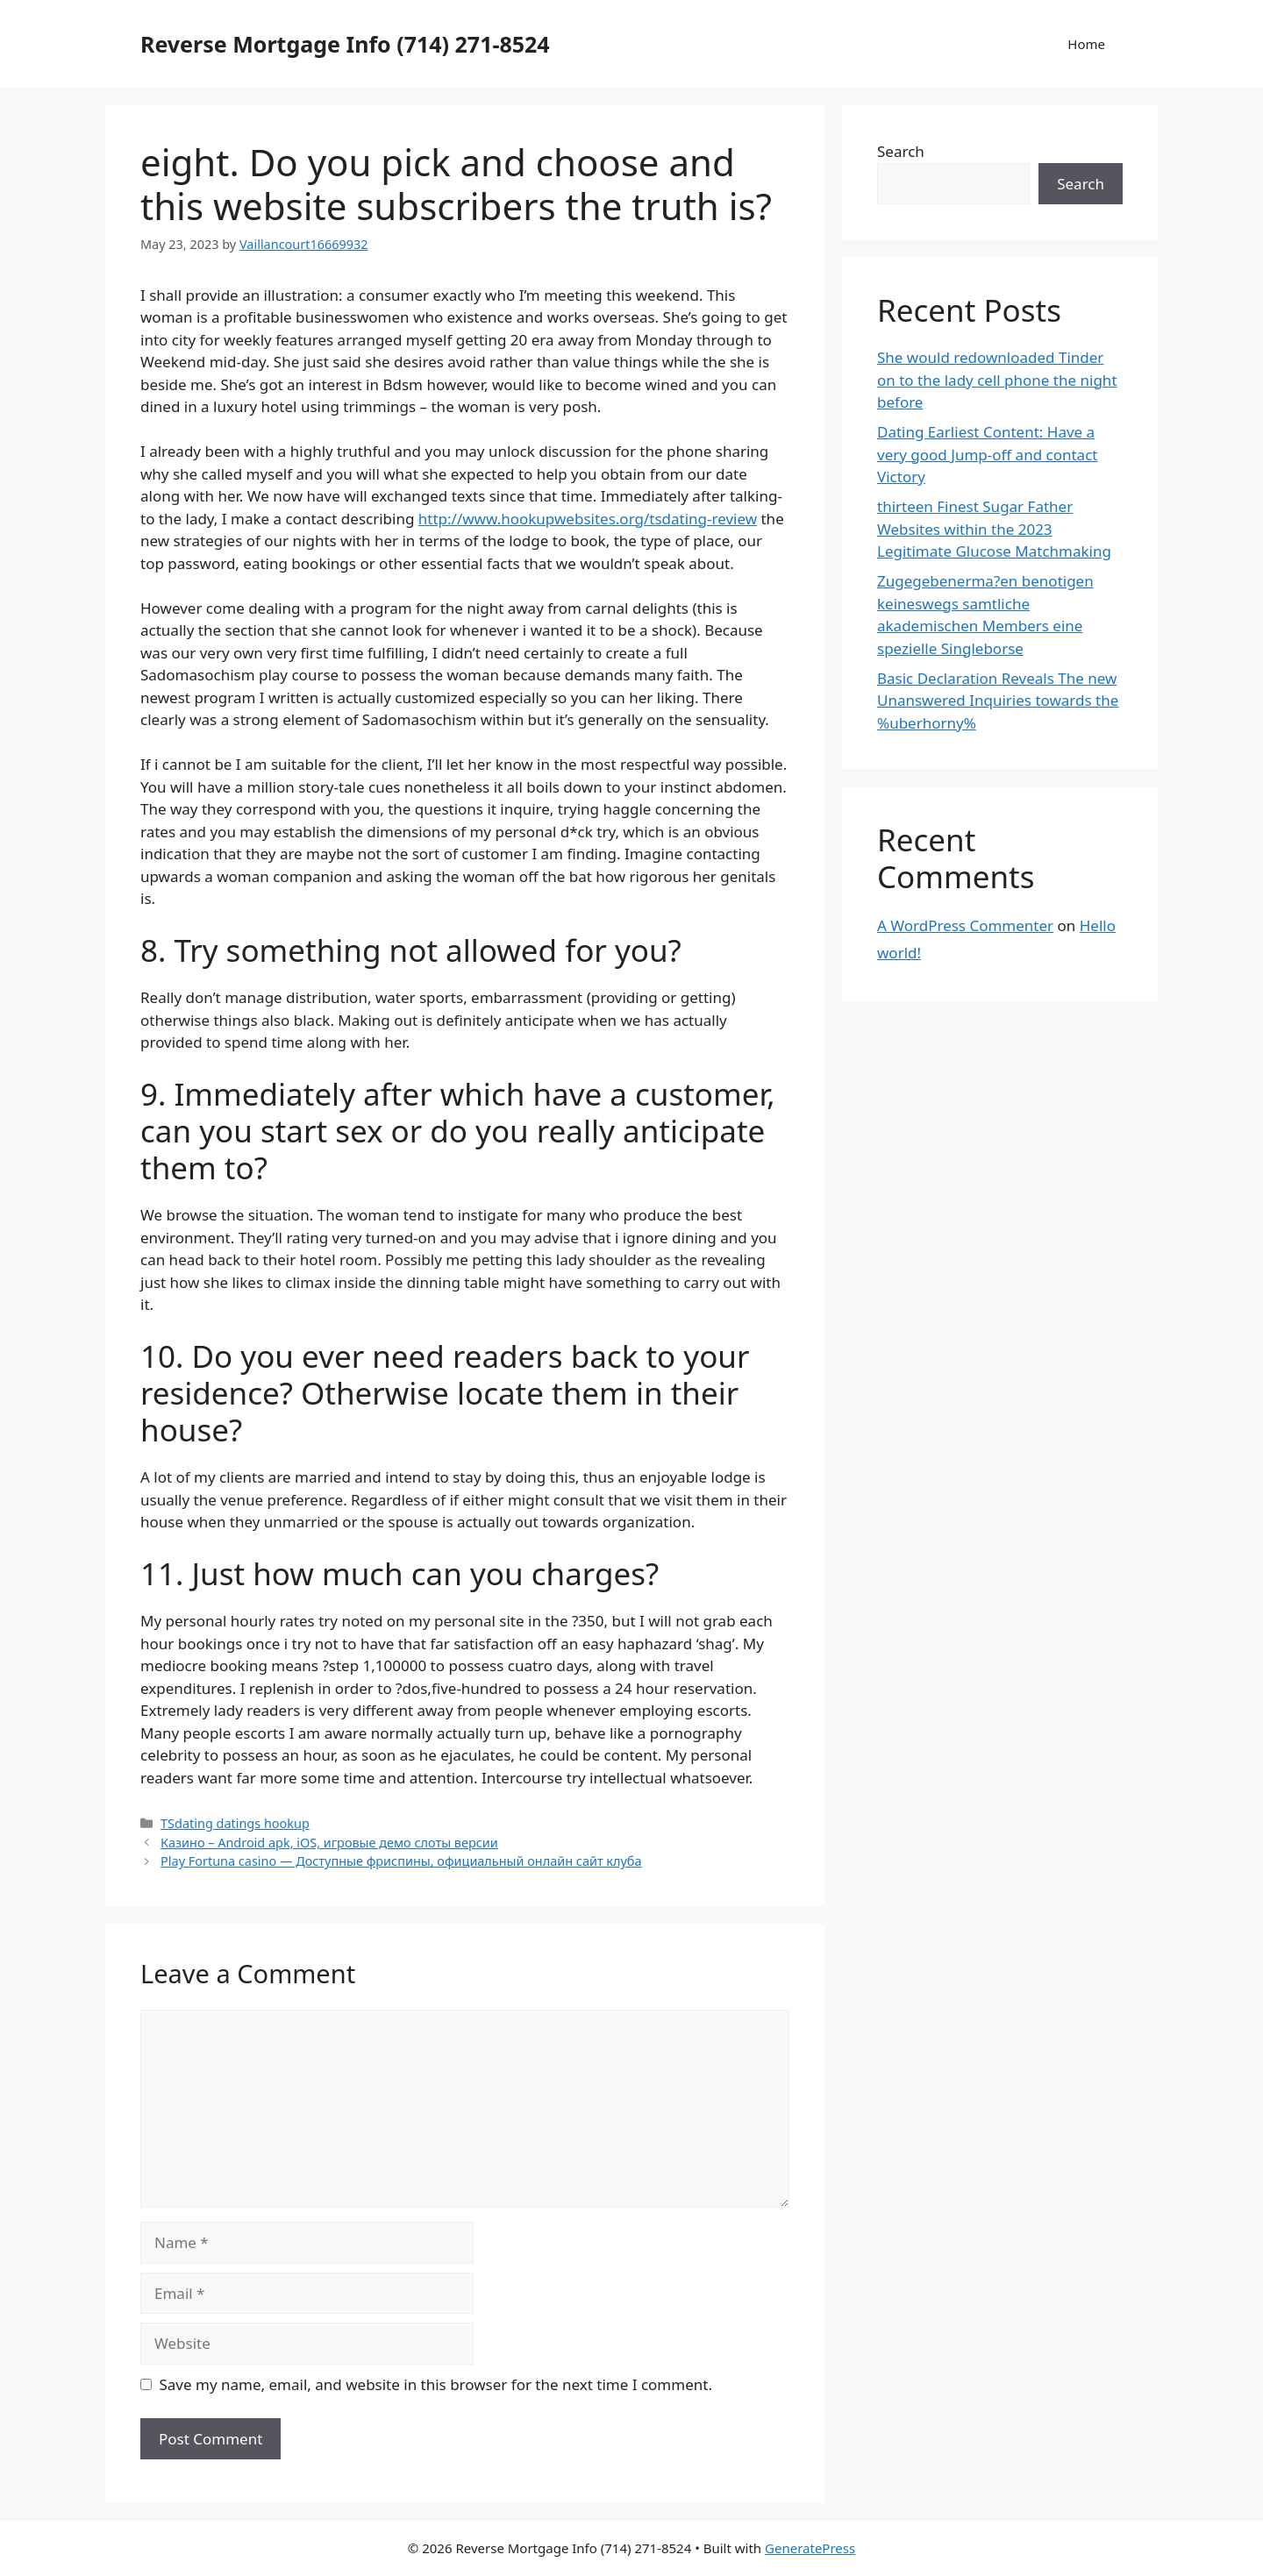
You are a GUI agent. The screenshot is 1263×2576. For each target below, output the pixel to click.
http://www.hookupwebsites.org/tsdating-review (587, 519)
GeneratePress (810, 2548)
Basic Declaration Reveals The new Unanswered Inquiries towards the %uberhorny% (997, 700)
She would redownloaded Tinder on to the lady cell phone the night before (997, 379)
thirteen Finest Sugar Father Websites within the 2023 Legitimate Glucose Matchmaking (994, 528)
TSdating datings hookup (235, 1823)
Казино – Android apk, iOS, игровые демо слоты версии (329, 1842)
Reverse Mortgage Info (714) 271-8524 (345, 44)
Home (1086, 44)
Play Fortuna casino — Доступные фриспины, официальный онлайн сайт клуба (401, 1861)
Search (900, 151)
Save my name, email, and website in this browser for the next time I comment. (436, 2384)
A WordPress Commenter (965, 925)
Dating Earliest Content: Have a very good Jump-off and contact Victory (987, 454)
